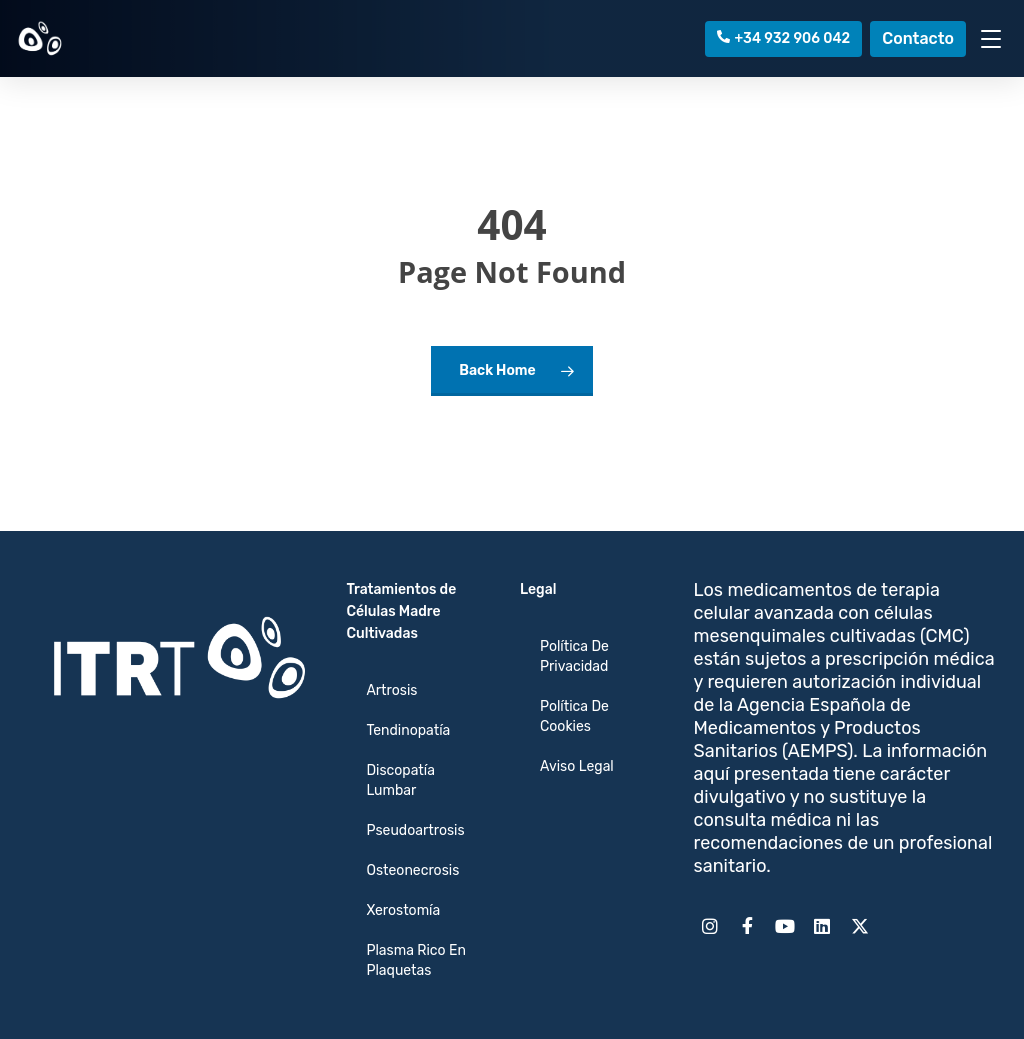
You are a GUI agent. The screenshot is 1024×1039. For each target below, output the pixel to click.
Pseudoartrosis (415, 830)
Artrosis (391, 690)
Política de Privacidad (574, 656)
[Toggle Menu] (991, 39)
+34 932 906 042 (784, 38)
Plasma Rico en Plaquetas (416, 960)
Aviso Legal (577, 766)
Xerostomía (403, 910)
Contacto (918, 38)
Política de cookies (574, 716)
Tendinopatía (408, 730)
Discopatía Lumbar (400, 780)
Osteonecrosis (412, 870)
